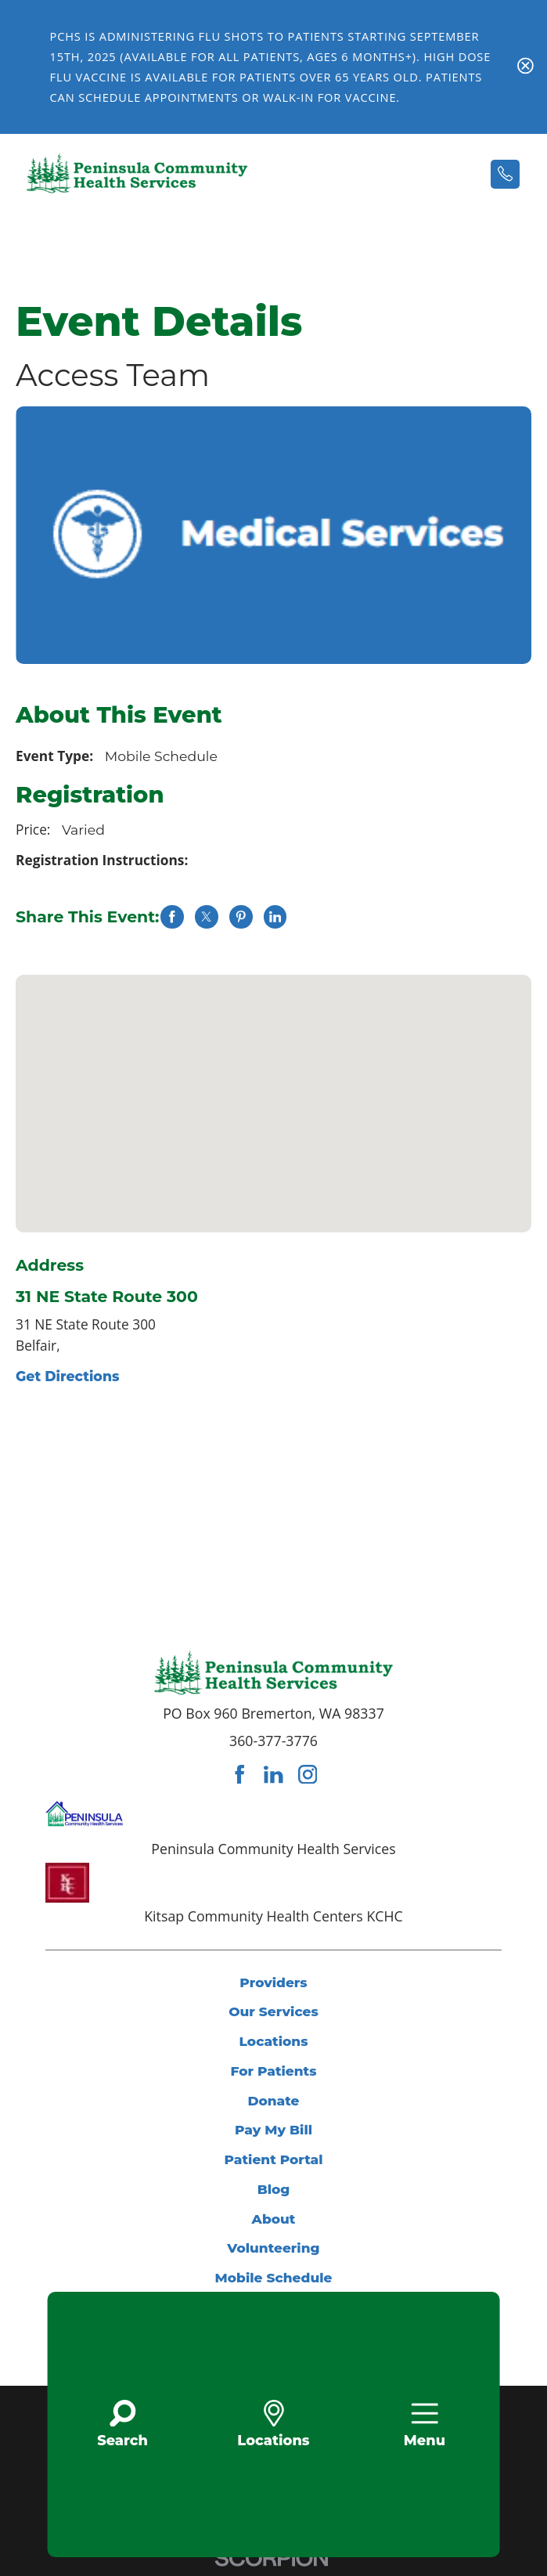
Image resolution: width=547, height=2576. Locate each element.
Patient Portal (274, 2159)
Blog (274, 2189)
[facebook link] (239, 1774)
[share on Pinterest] (240, 916)
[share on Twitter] (206, 916)
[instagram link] (308, 1774)
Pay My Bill (273, 2129)
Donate (273, 2100)
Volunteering (273, 2247)
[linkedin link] (273, 1774)
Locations (274, 2041)
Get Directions (67, 1376)
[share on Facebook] (171, 916)
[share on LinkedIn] (275, 916)
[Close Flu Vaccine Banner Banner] (525, 68)
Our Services (274, 2011)
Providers (273, 1982)
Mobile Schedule (273, 2277)
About (273, 2218)
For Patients (273, 2070)
